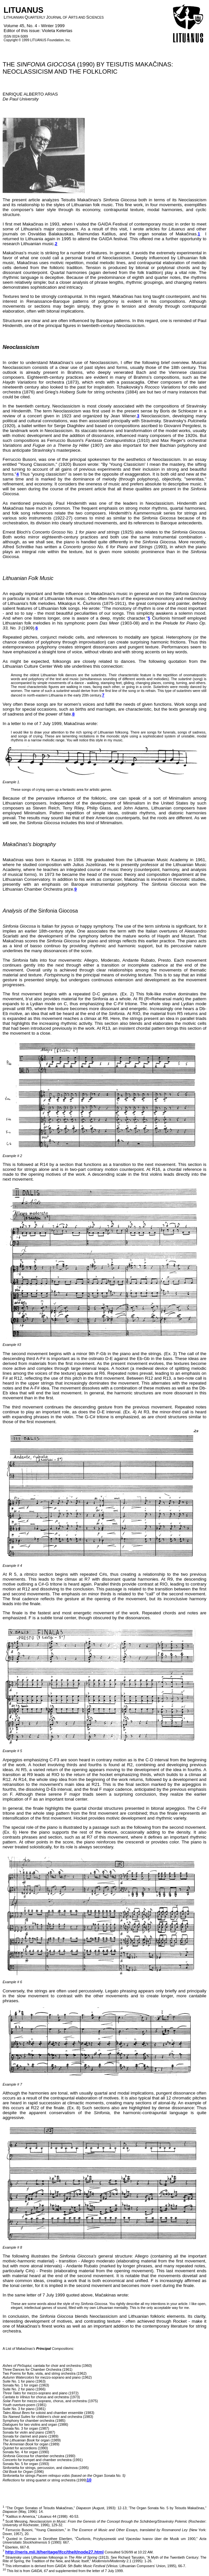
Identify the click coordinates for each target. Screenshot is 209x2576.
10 (89, 2479)
